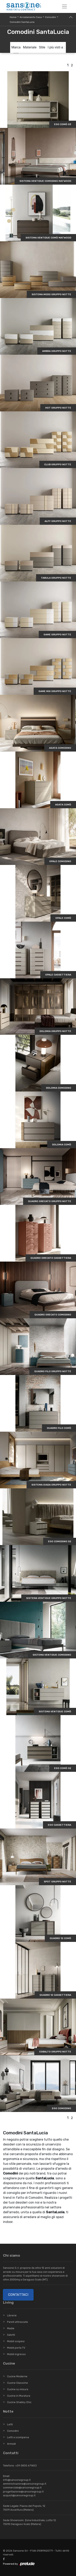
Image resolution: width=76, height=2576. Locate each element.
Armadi (11, 2443)
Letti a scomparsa (18, 2437)
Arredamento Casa (31, 17)
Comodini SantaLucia (22, 22)
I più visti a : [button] (56, 47)
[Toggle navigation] (64, 6)
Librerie (12, 2315)
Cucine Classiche (17, 2382)
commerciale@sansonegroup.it (22, 2487)
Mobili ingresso (16, 2354)
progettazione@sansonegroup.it (23, 2491)
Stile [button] (42, 47)
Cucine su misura (17, 2389)
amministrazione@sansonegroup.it (24, 2483)
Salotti (11, 2334)
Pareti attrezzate (17, 2321)
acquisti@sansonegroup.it (19, 2495)
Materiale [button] (29, 47)
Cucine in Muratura (18, 2395)
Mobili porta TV (16, 2347)
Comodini (50, 17)
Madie (10, 2328)
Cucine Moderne (17, 2376)
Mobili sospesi (16, 2341)
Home (13, 17)
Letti (10, 2424)
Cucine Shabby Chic (19, 2402)
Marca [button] (15, 47)
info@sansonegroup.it (17, 2479)
